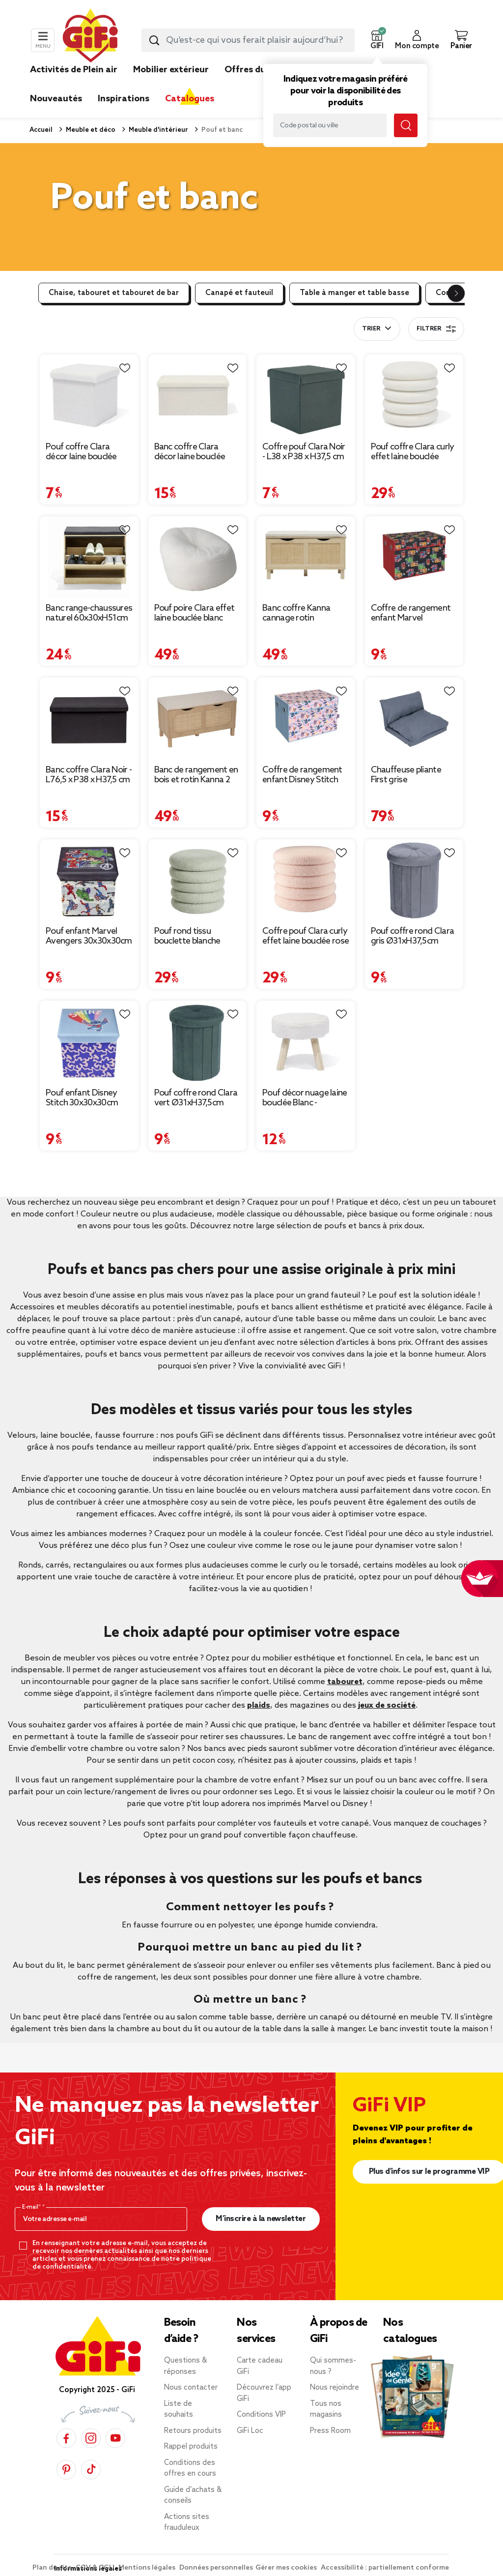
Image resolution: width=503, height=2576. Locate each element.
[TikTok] (91, 2469)
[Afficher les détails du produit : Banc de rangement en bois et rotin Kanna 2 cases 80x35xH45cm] (197, 719)
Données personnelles (216, 2568)
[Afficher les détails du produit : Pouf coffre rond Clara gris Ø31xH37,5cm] (414, 880)
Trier (371, 329)
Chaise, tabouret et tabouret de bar (114, 293)
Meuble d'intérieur (157, 130)
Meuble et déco (89, 130)
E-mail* (32, 2207)
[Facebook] (66, 2438)
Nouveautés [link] (56, 98)
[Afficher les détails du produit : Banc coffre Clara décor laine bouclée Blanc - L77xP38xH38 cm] (197, 396)
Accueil (41, 130)
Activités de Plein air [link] (73, 69)
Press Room (330, 2431)
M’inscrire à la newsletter (261, 2218)
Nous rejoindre (334, 2387)
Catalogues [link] (189, 98)
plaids (258, 1705)
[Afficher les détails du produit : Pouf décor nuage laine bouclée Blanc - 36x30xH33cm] (305, 1042)
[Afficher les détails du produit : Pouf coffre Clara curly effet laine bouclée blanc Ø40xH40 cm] (414, 396)
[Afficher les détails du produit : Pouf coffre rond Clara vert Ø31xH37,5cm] (197, 1042)
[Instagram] (91, 2438)
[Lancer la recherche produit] (154, 40)
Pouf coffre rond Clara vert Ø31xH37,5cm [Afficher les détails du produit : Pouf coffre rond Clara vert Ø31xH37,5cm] (196, 1098)
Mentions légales (147, 2568)
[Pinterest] (66, 2469)
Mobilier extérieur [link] (171, 69)
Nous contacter (191, 2387)
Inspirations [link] (123, 98)
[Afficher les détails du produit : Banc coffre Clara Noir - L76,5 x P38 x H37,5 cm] (89, 719)
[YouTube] (115, 2438)
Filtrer (436, 329)
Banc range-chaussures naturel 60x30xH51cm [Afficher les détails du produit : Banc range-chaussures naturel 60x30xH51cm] (89, 613)
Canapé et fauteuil (239, 293)
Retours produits (193, 2431)
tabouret (345, 1682)
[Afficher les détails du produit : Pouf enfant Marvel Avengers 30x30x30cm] (89, 880)
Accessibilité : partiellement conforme (385, 2568)
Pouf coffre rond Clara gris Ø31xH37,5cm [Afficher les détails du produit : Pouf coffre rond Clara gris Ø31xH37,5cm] (412, 936)
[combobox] (248, 40)
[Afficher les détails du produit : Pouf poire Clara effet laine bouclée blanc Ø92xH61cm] (197, 557)
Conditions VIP (261, 2414)
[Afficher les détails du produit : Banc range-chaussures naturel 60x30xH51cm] (89, 557)
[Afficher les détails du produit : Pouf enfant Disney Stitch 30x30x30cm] (89, 1042)
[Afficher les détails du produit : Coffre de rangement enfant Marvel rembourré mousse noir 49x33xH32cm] (414, 557)
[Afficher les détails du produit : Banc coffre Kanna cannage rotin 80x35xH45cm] (305, 557)
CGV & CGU (96, 2568)
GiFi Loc (250, 2431)
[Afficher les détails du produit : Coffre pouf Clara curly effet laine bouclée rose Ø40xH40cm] (305, 880)
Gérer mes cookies (286, 2568)
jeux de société (387, 1705)
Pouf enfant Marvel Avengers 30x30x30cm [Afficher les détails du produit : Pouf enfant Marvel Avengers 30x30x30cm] (89, 936)
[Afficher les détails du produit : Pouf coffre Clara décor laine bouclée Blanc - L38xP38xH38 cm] (89, 396)
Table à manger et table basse (354, 293)
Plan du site (52, 2568)
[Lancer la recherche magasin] (406, 125)
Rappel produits (191, 2446)
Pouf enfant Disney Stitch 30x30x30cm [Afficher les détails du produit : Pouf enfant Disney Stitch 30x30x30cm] (82, 1098)
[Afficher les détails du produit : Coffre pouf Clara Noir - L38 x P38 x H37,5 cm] (305, 396)
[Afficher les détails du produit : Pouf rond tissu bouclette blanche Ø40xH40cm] (197, 880)
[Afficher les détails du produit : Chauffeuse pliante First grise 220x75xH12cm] (414, 719)
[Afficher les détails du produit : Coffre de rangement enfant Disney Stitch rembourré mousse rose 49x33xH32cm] (305, 719)
